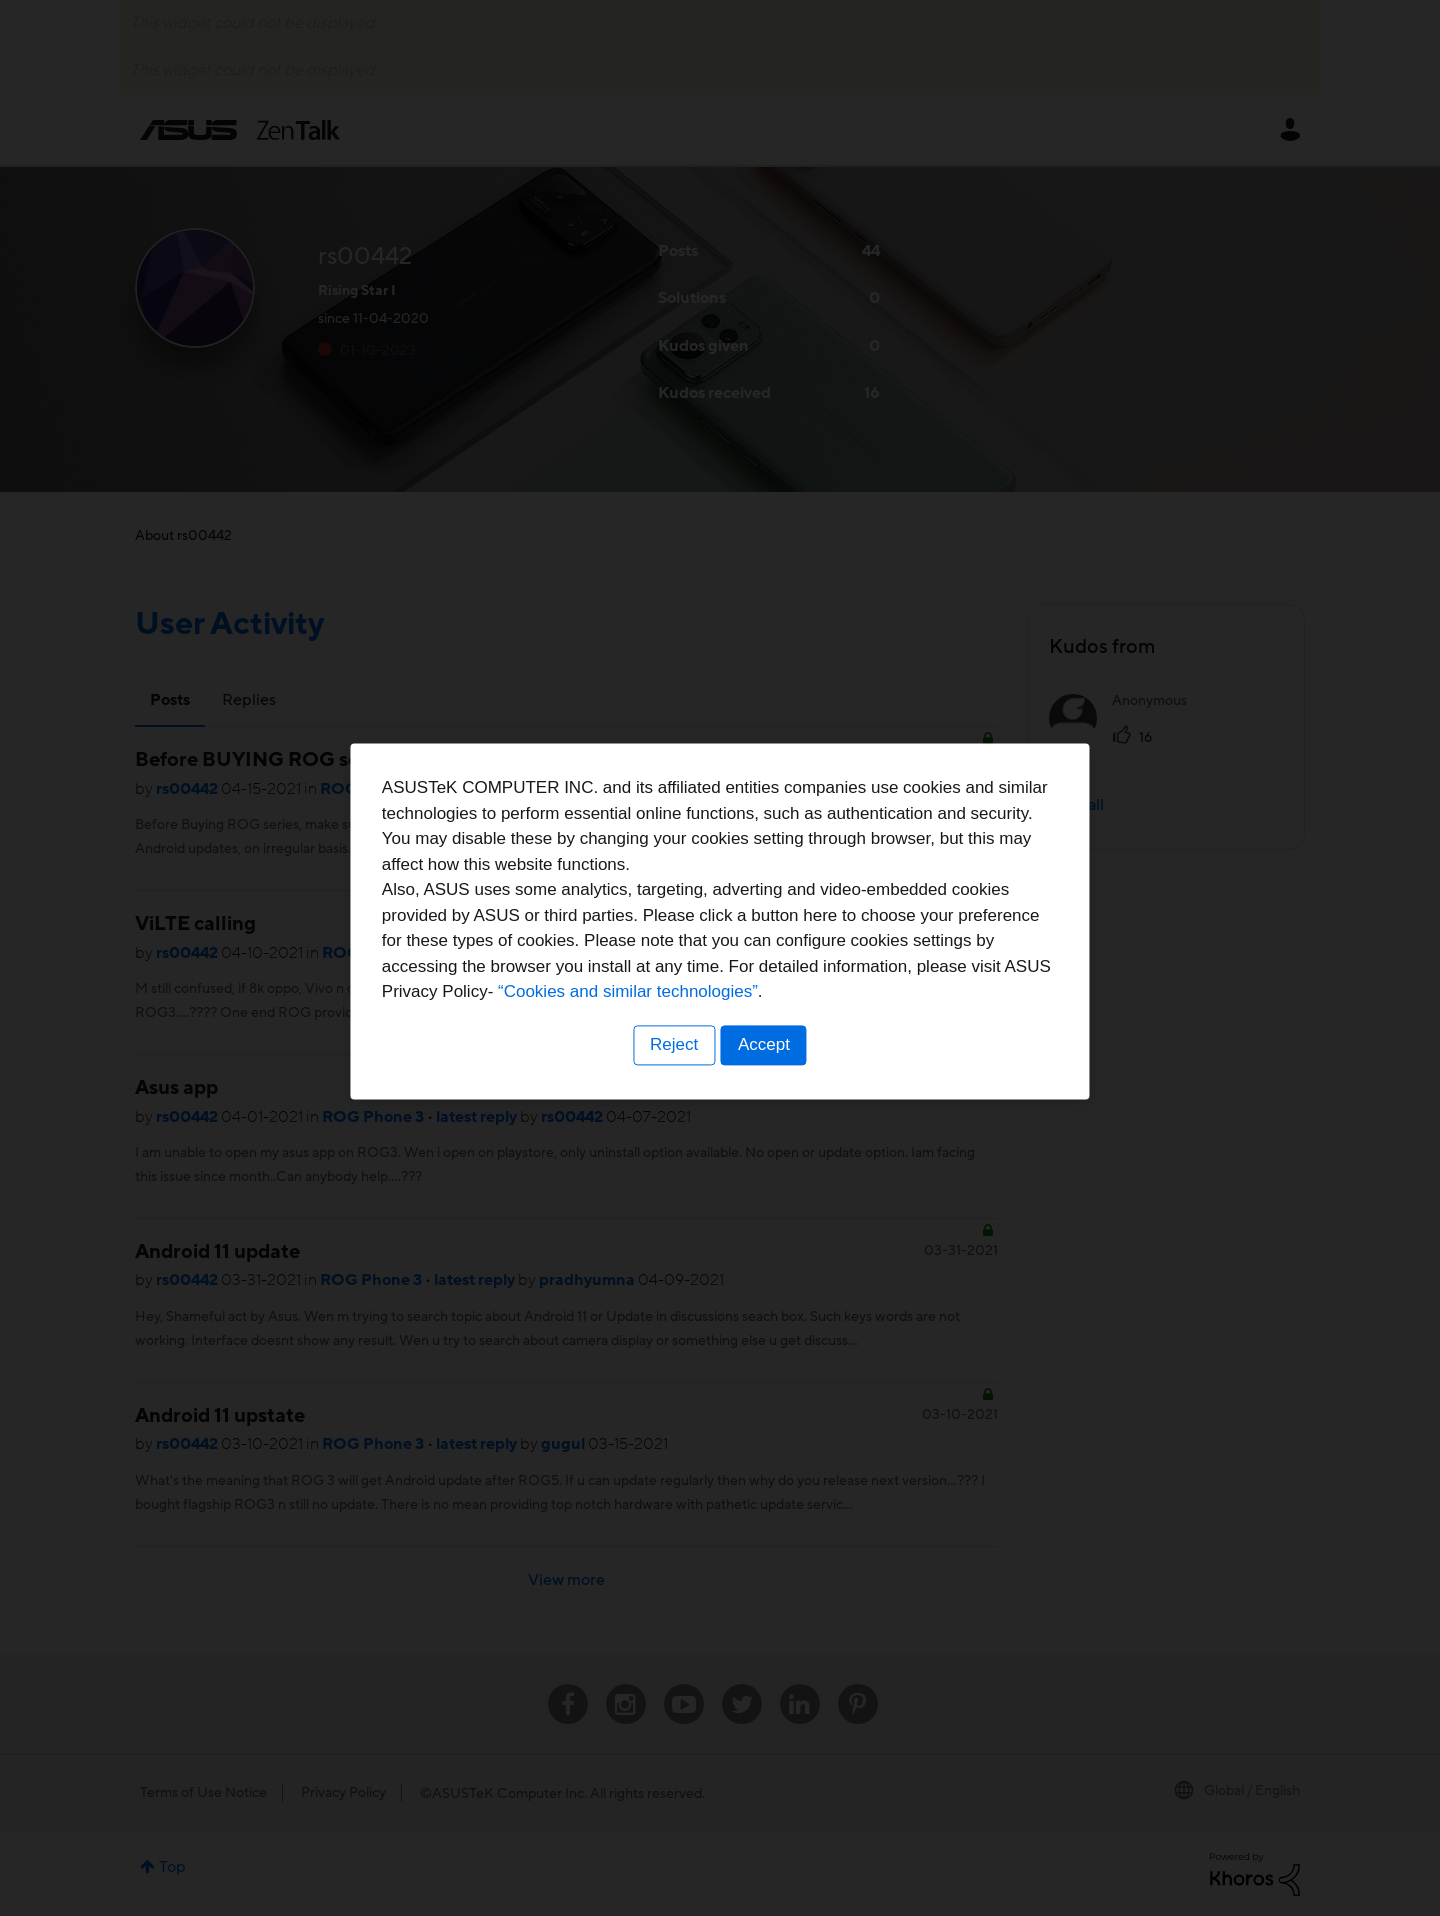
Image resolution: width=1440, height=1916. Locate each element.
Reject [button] (673, 1082)
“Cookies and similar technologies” (781, 1029)
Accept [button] (765, 1082)
